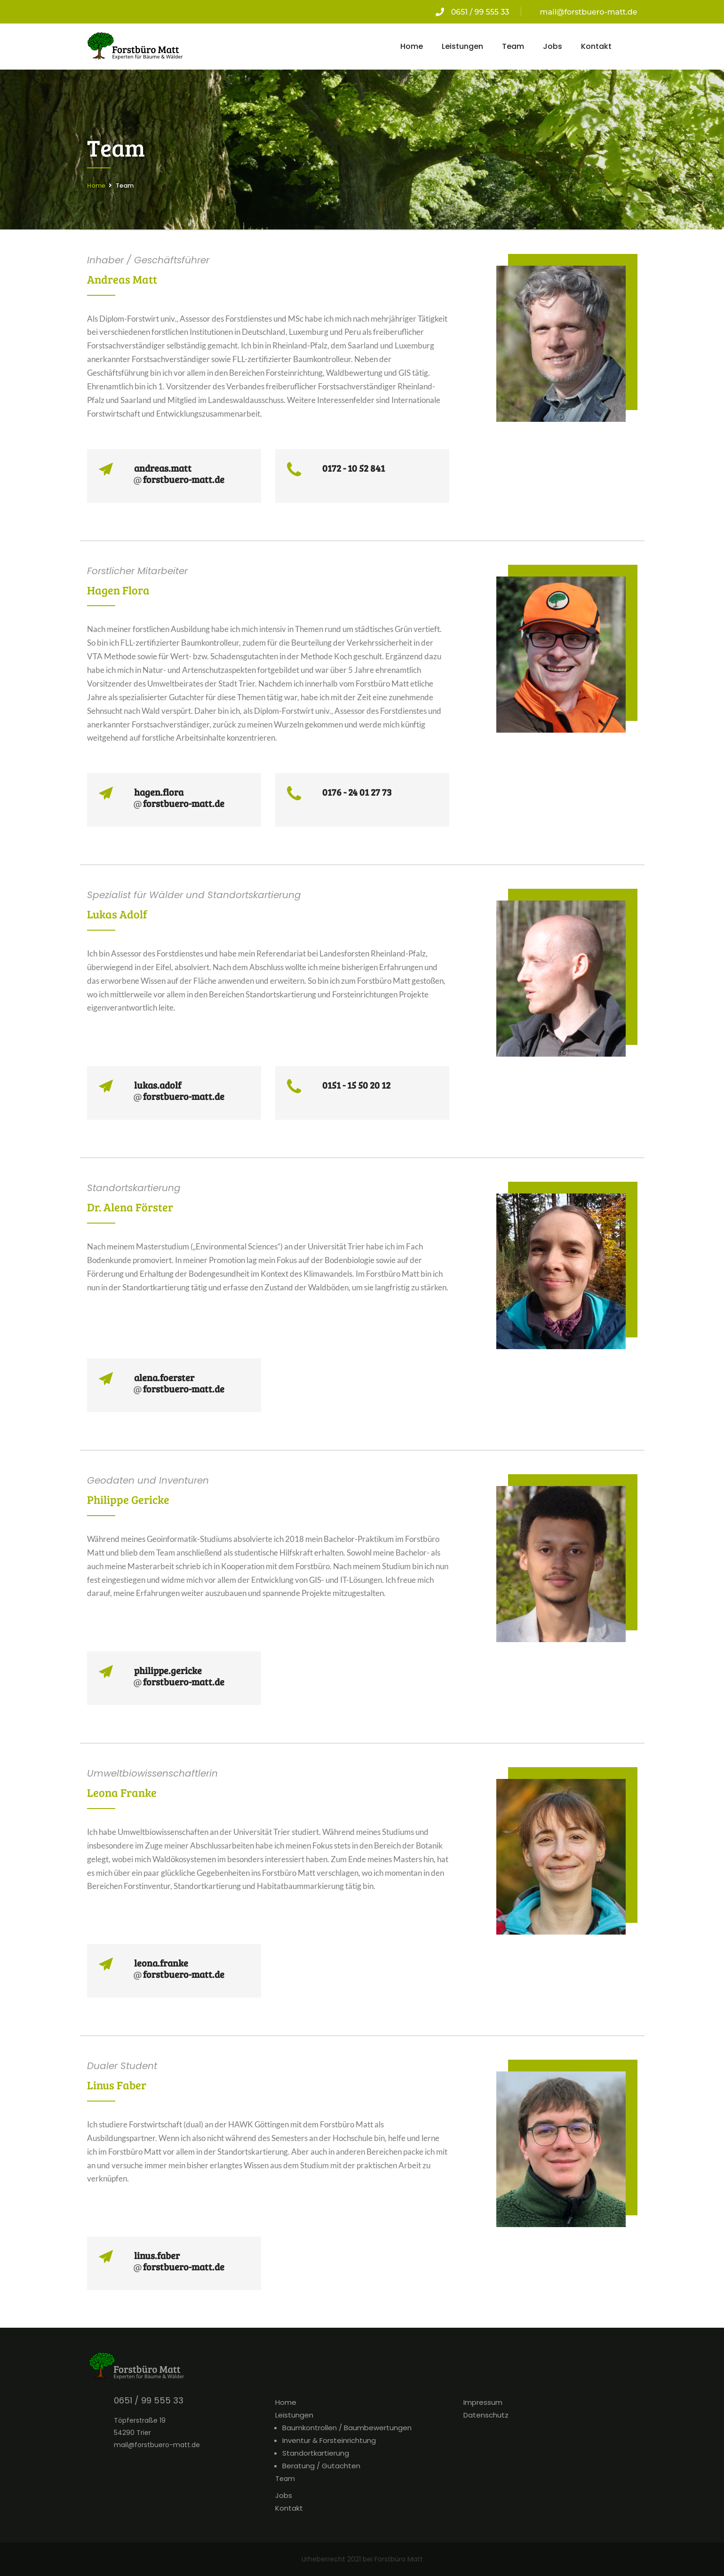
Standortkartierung (315, 2453)
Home (411, 46)
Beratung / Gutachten (321, 2466)
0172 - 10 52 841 (353, 467)
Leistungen (462, 46)
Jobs (552, 46)
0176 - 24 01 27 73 (356, 791)
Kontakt (596, 46)
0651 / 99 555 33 (472, 12)
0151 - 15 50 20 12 (356, 1084)
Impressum (482, 2402)
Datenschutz (486, 2415)
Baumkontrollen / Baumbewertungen (347, 2428)
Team (513, 46)
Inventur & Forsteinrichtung (329, 2440)
